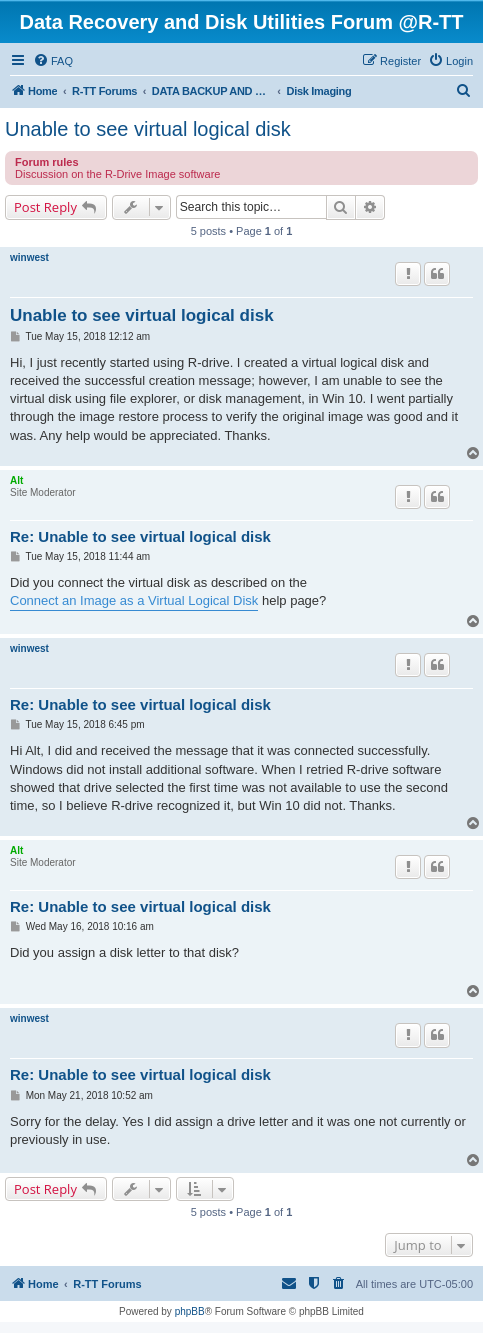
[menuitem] (53, 61)
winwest (29, 257)
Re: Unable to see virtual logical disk (140, 536)
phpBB (190, 1311)
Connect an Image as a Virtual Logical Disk (134, 600)
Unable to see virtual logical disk (148, 129)
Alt (16, 480)
